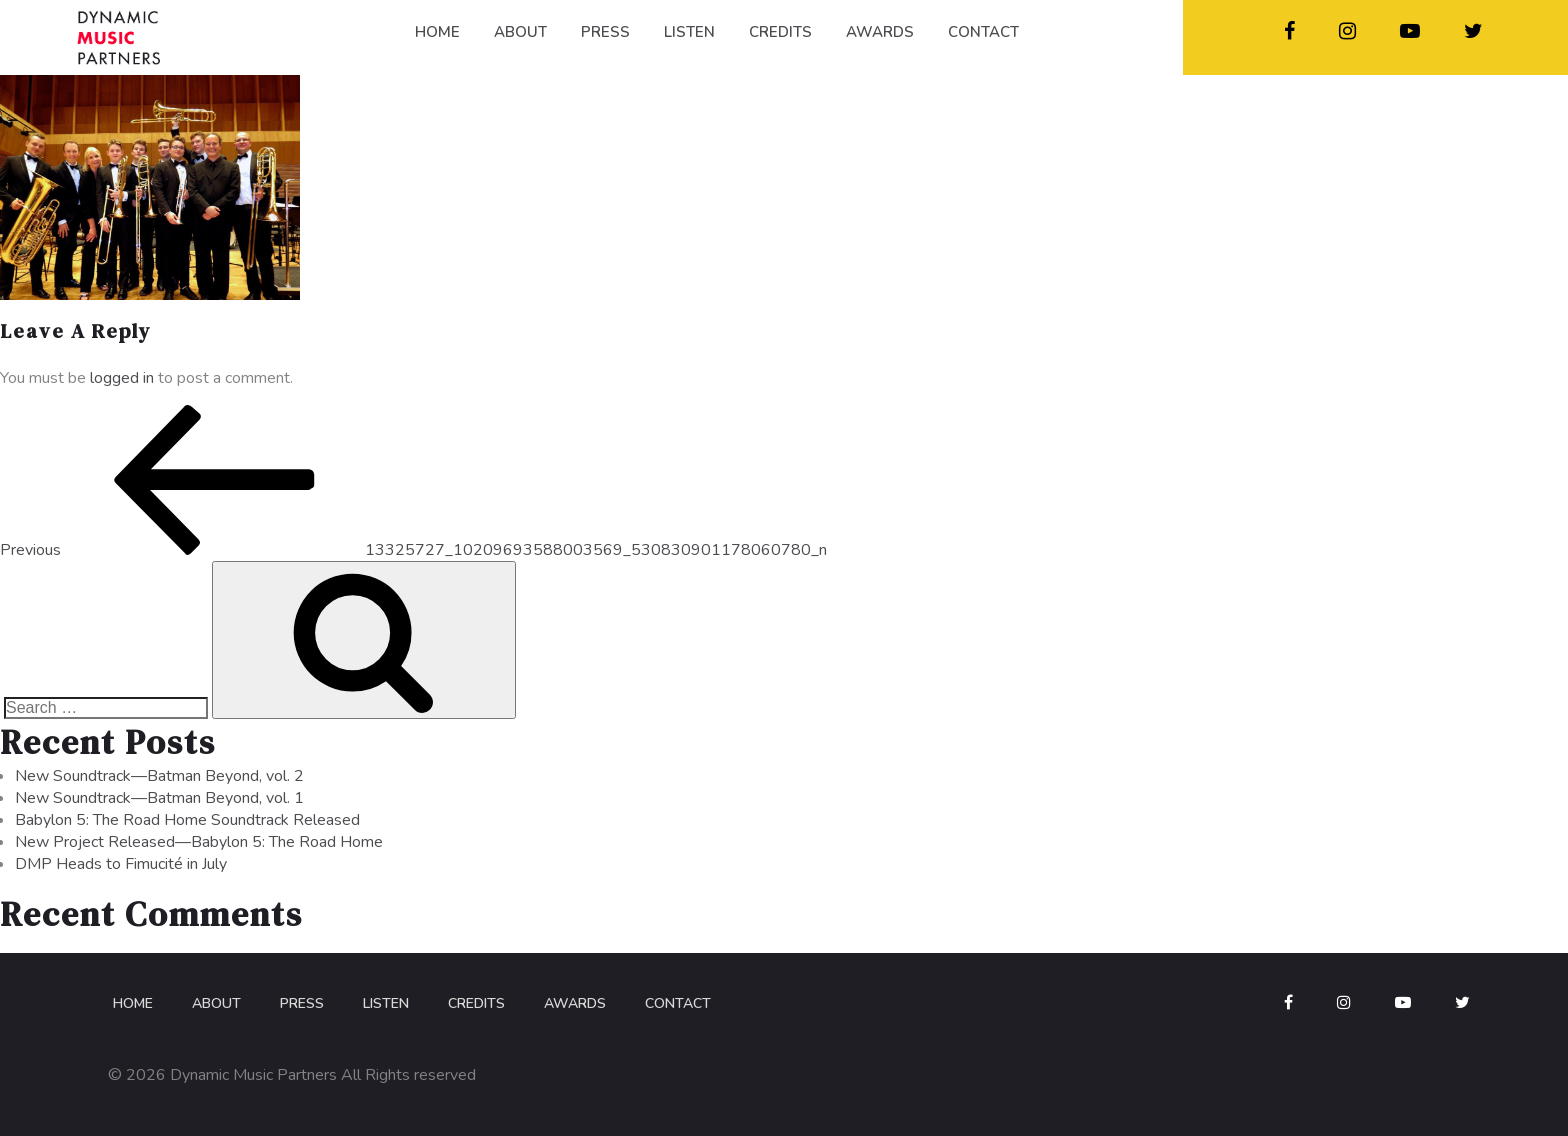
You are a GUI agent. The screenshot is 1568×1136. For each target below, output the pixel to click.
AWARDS (880, 32)
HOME (437, 32)
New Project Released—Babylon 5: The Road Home (199, 842)
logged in (122, 378)
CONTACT (983, 32)
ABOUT (520, 32)
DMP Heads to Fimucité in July (121, 864)
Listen (386, 1003)
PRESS (605, 32)
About (216, 1003)
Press (302, 1003)
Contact (678, 1003)
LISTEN (689, 32)
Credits (476, 1003)
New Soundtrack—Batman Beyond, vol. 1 (159, 798)
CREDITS (780, 32)
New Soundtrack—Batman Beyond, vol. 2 (159, 776)
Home (133, 1003)
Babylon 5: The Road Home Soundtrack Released (187, 820)
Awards (575, 1003)
